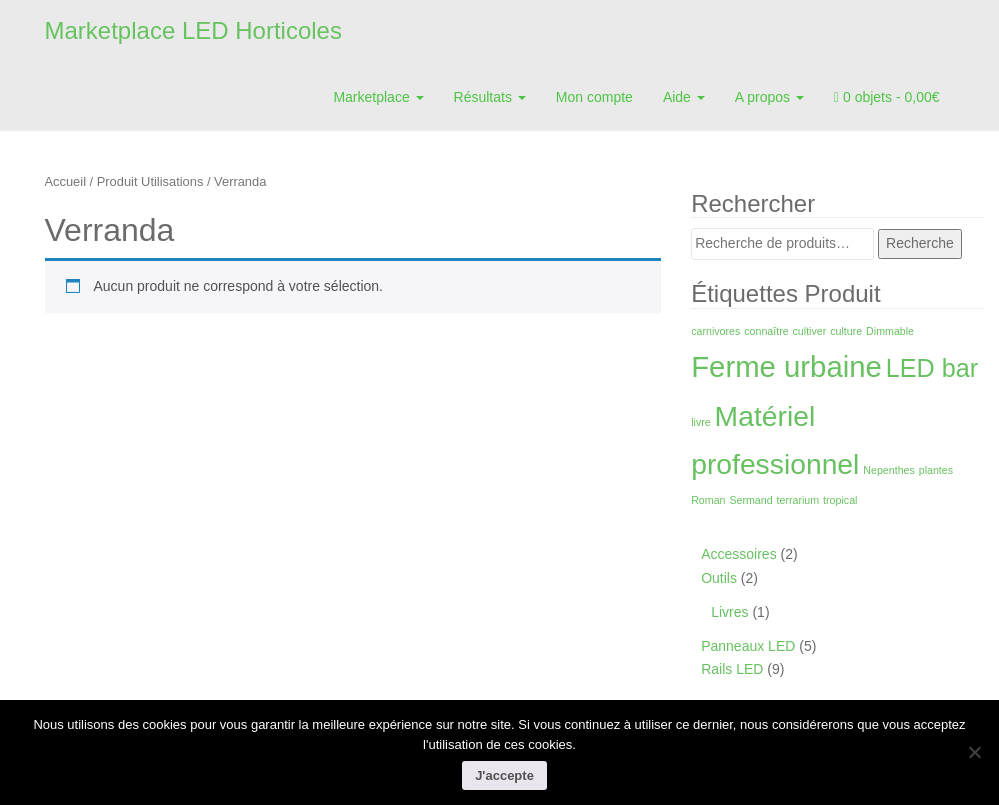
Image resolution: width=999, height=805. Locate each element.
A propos (769, 97)
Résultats (490, 97)
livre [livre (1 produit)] (701, 422)
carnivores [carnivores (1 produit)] (715, 331)
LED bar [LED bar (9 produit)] (932, 368)
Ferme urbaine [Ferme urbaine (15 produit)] (786, 366)
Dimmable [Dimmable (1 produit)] (890, 331)
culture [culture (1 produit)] (846, 331)
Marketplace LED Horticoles (193, 30)
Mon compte (594, 97)
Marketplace (378, 97)
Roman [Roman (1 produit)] (708, 500)
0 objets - (887, 97)
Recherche (920, 243)
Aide (684, 97)
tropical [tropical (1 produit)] (840, 500)
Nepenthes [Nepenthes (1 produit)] (889, 470)
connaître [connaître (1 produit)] (766, 331)
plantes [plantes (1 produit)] (936, 470)
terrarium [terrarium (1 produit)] (798, 500)
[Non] (974, 752)
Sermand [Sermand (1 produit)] (750, 500)
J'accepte (504, 775)
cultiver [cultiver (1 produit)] (810, 331)
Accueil (66, 181)
